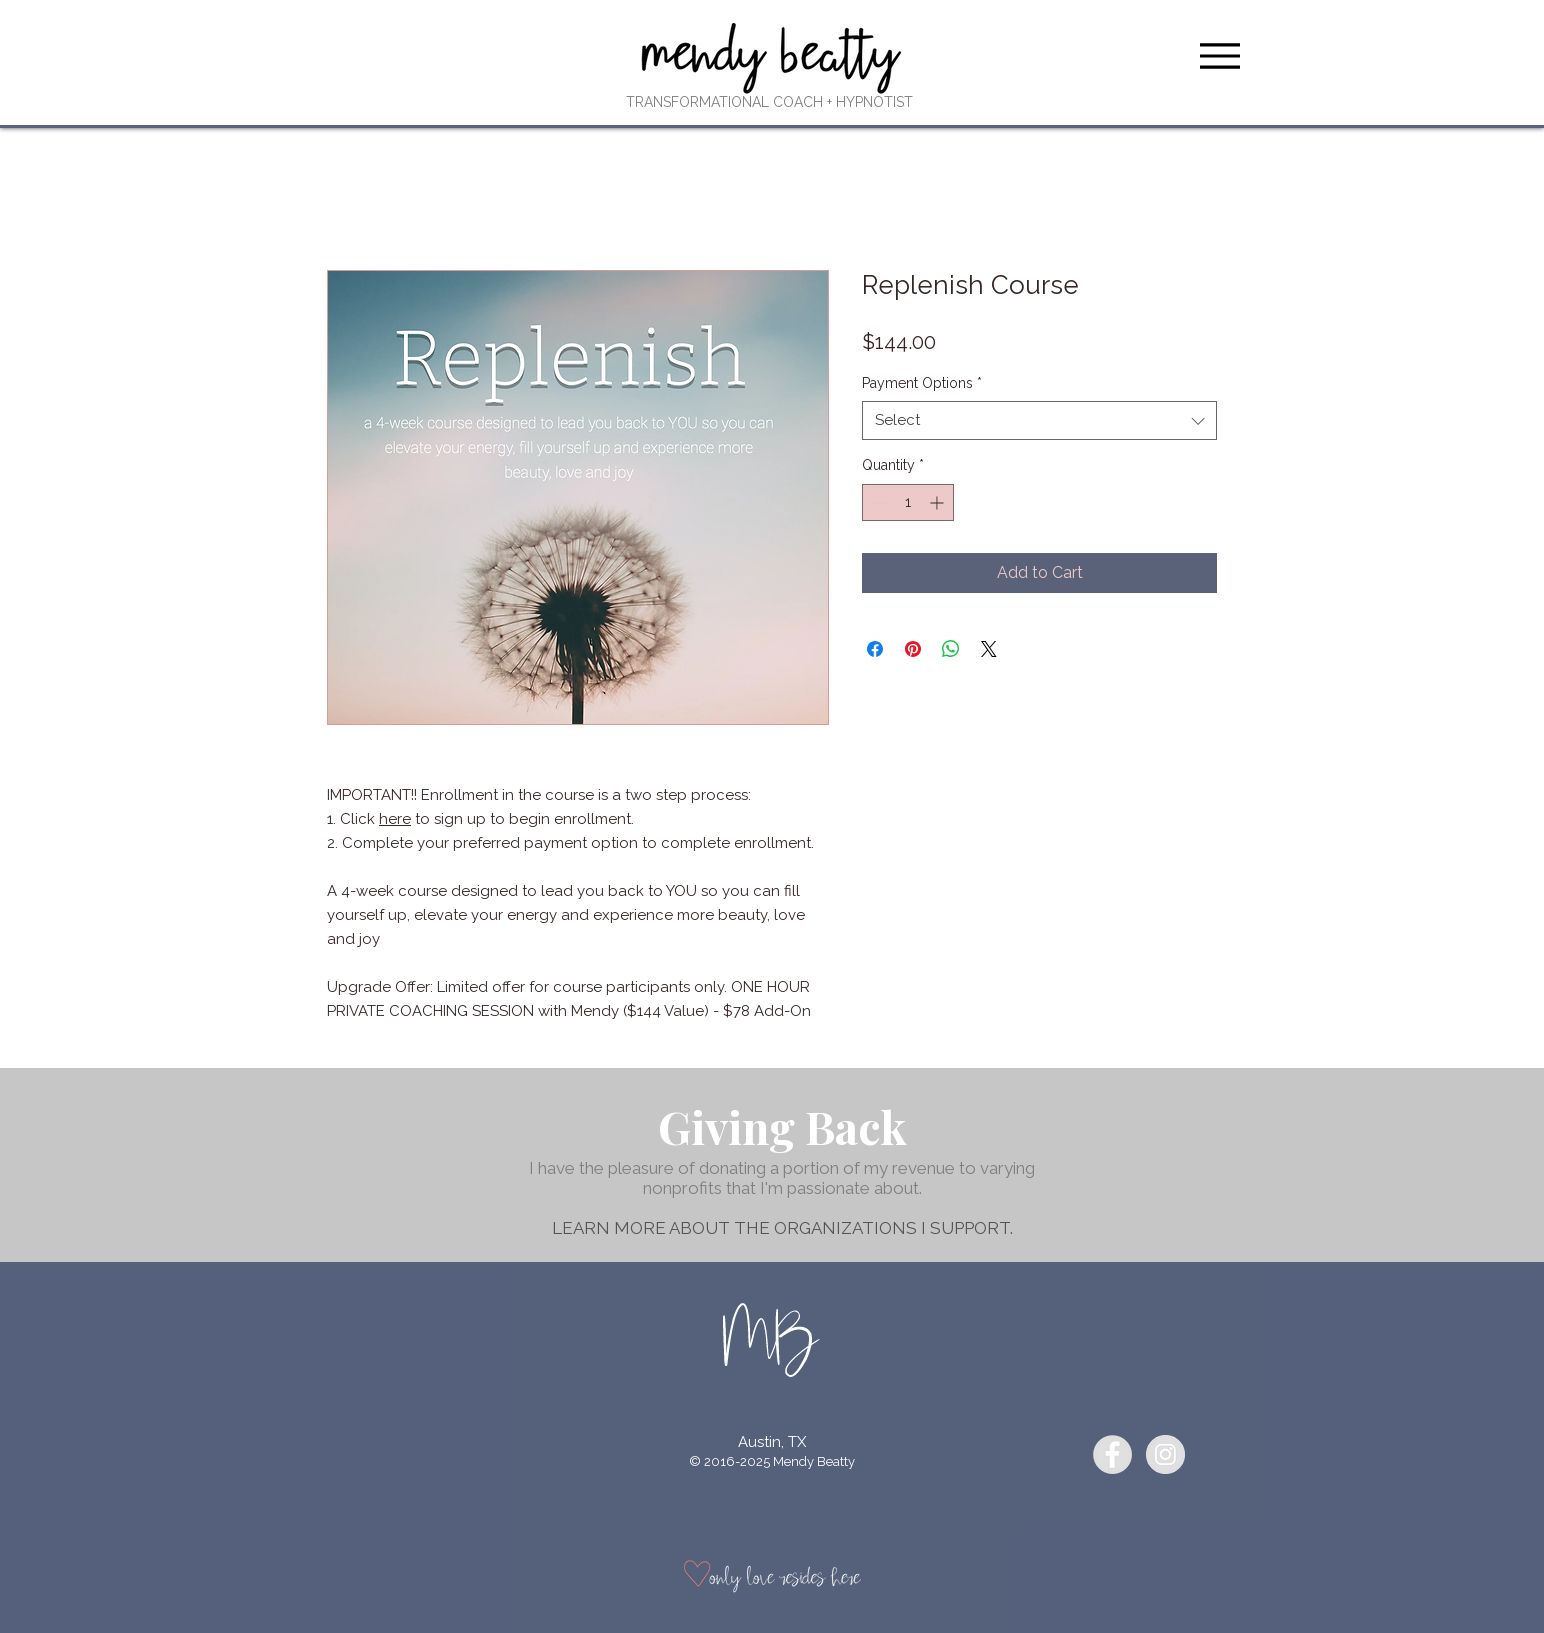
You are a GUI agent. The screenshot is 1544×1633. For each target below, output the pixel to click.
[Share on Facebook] (875, 649)
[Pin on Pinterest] (913, 649)
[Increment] (938, 502)
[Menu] (1219, 55)
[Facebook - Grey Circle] (1112, 1454)
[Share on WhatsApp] (951, 649)
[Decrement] (877, 502)
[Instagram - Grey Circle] (1165, 1454)
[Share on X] (989, 649)
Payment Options (922, 383)
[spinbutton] (908, 502)
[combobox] (1039, 420)
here (395, 819)
